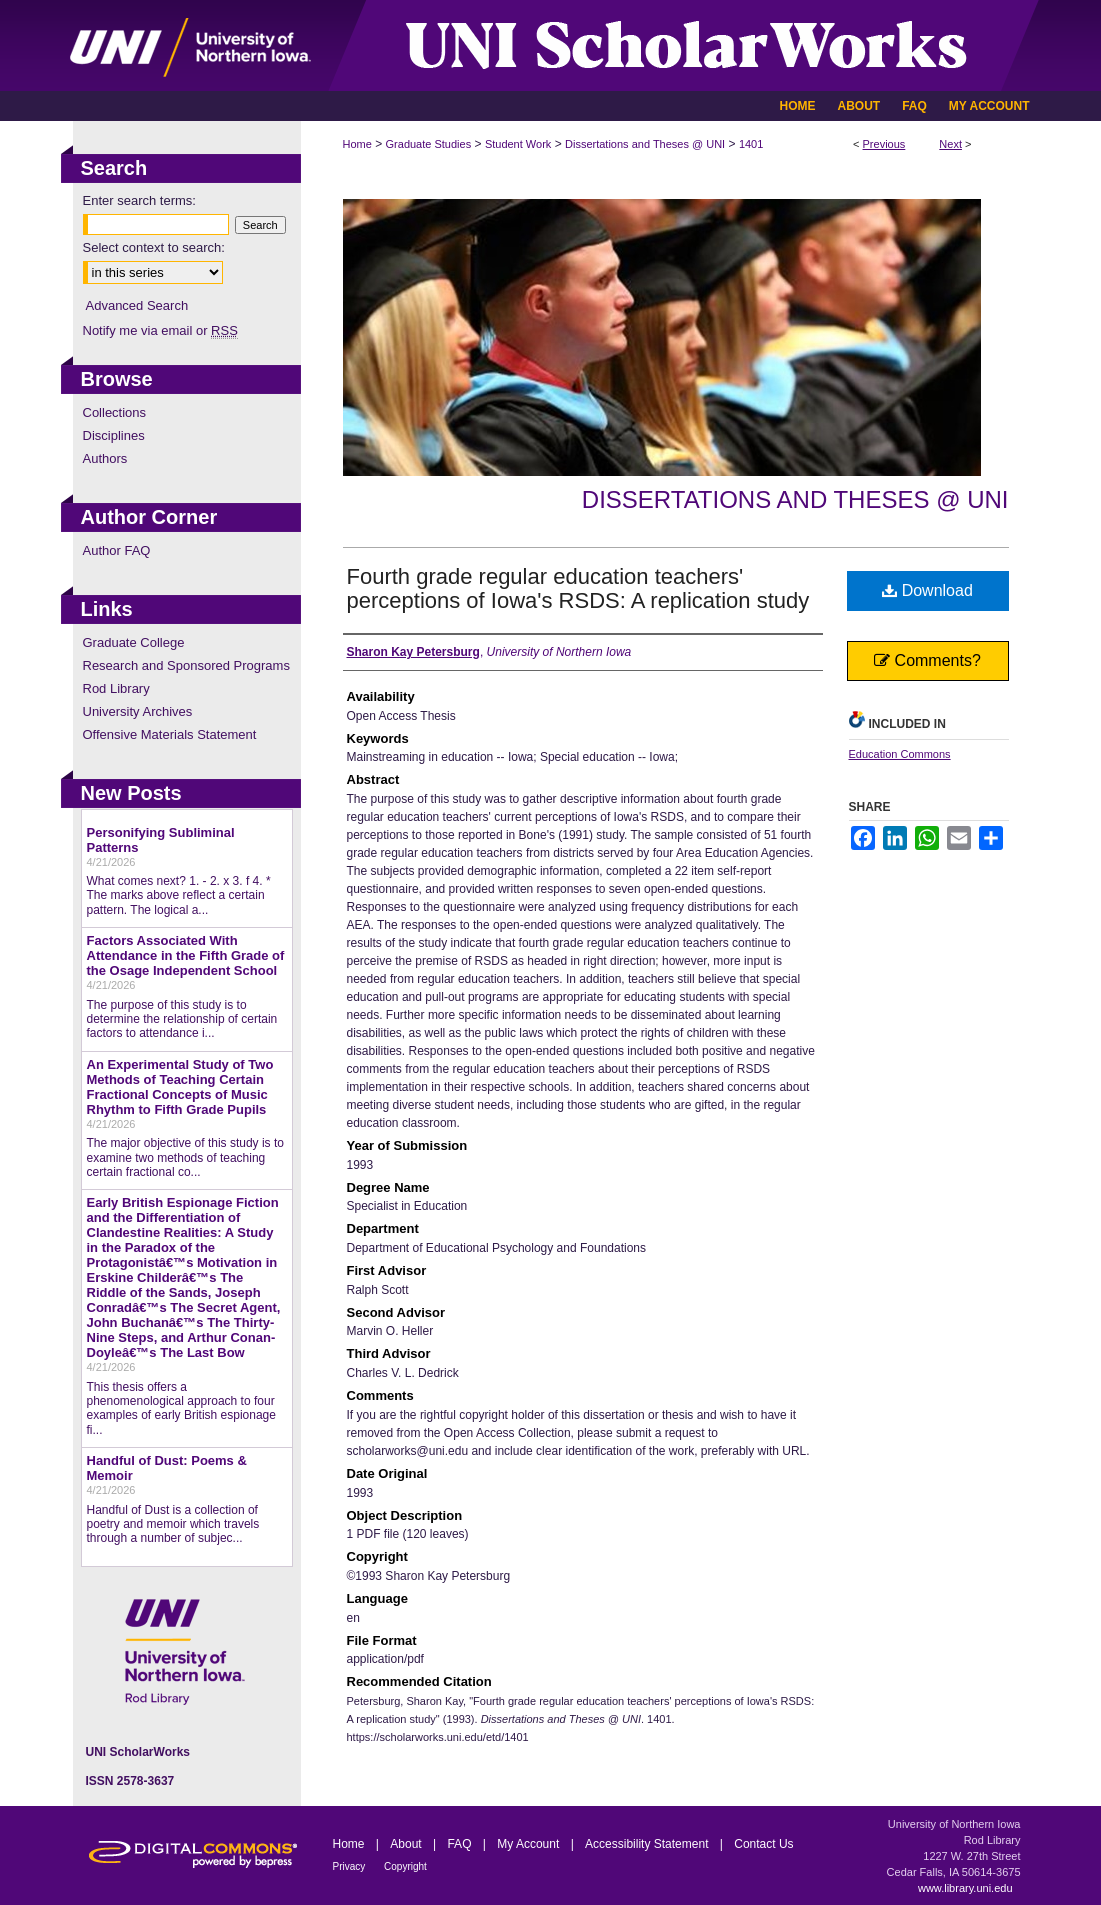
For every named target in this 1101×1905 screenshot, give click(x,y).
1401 (751, 144)
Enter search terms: (139, 200)
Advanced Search (137, 305)
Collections (115, 412)
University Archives (138, 711)
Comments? (927, 660)
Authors (105, 458)
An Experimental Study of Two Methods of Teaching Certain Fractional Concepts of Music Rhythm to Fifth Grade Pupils (180, 1087)
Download (927, 590)
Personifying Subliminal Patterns (161, 840)
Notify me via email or (160, 330)
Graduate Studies (429, 144)
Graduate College (134, 642)
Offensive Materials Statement (170, 734)
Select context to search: (154, 247)
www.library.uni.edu (965, 1888)
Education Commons (900, 754)
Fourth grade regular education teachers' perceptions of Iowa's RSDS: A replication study (578, 588)
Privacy (351, 1866)
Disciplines (114, 435)
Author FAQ (117, 550)
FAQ (460, 1844)
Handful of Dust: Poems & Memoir (167, 1468)
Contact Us (763, 1844)
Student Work (518, 144)
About (407, 1844)
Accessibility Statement (648, 1844)
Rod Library (116, 688)
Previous (884, 144)
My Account (529, 1844)
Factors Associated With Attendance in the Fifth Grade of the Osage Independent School (186, 955)
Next (950, 144)
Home (357, 144)
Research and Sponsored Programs (186, 665)
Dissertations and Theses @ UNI (645, 144)
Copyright (405, 1866)
